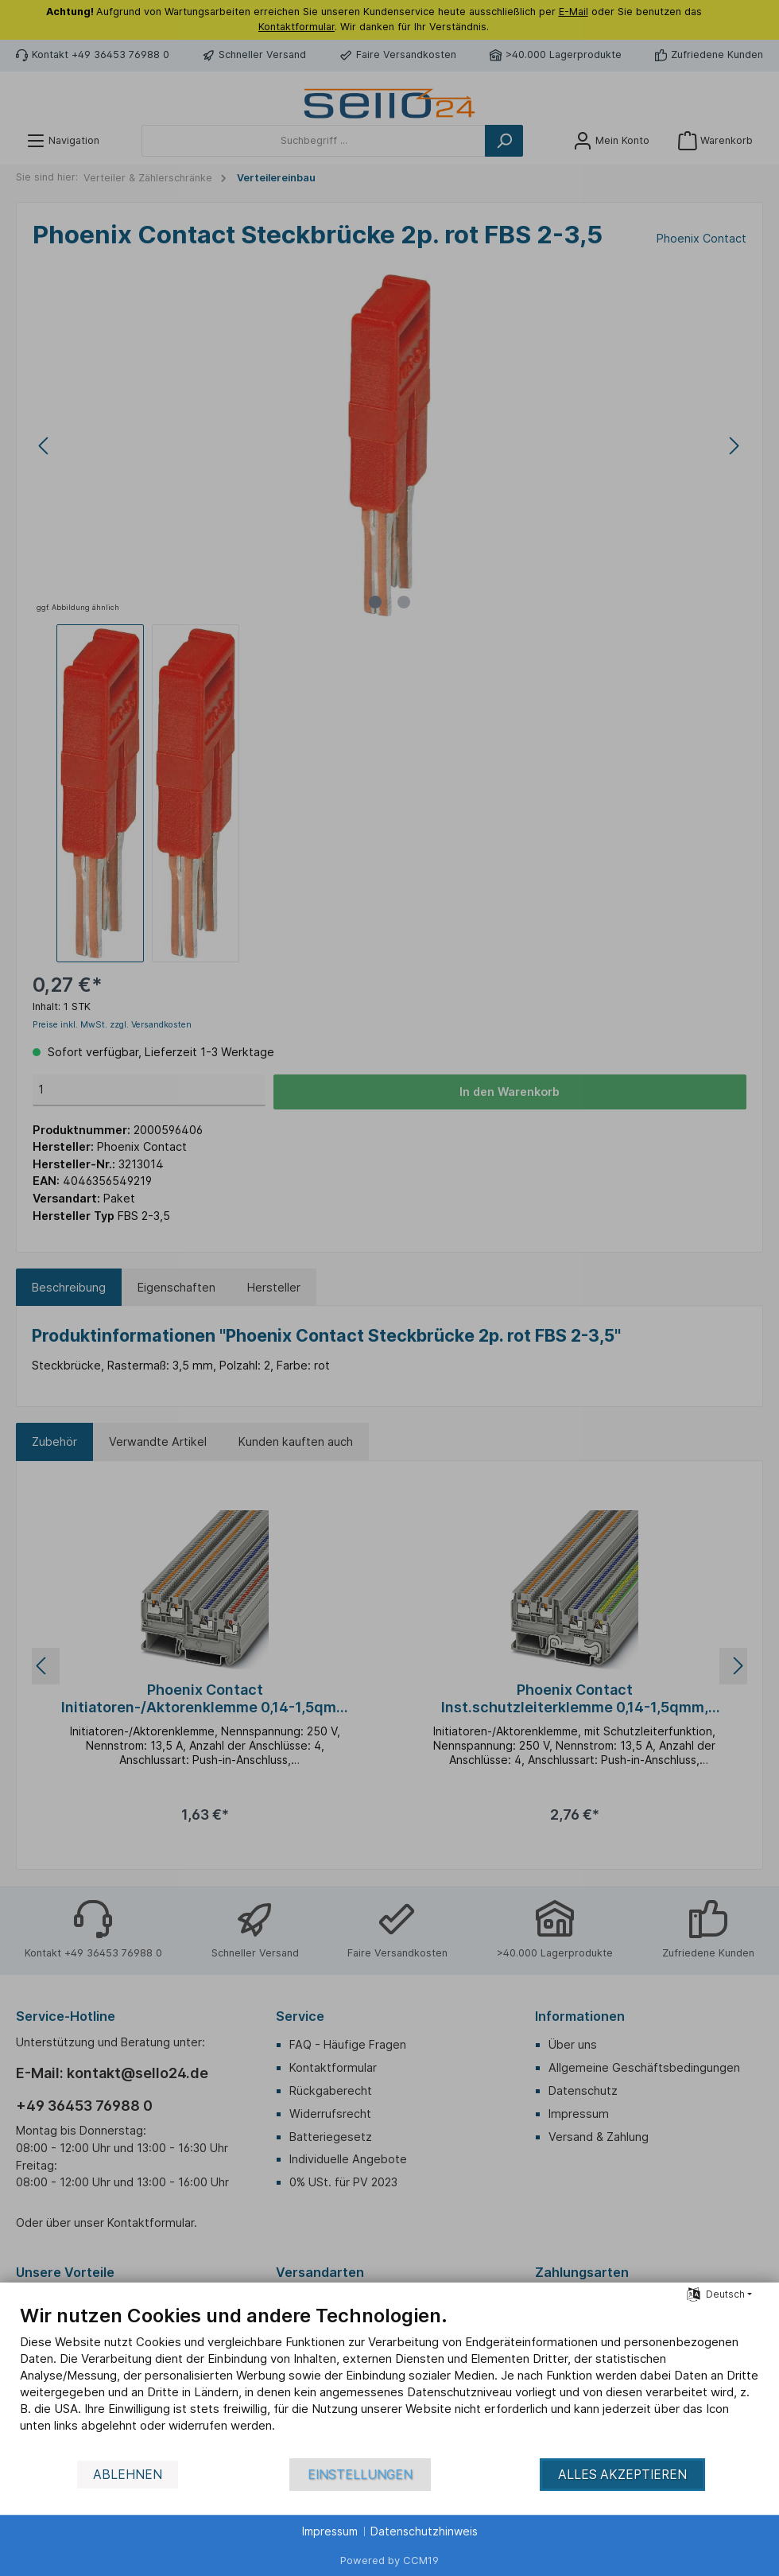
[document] (389, 2380)
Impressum (330, 2531)
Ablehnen (127, 2474)
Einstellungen (360, 2474)
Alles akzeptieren (622, 2474)
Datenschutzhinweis (424, 2531)
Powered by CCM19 (389, 2560)
